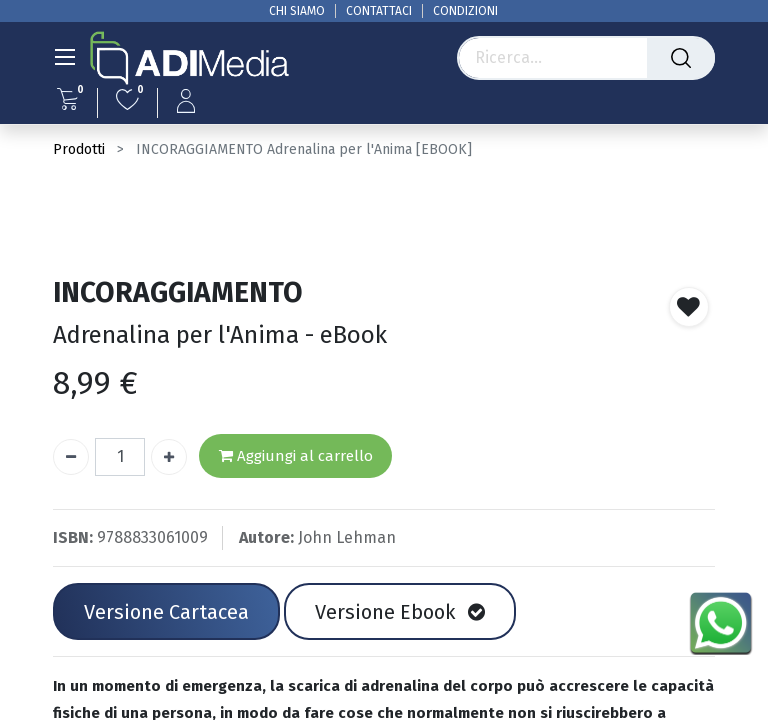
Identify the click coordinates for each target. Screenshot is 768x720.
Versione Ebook (400, 612)
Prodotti (79, 149)
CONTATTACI (379, 11)
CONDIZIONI (465, 11)
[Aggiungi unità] (169, 457)
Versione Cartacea (166, 612)
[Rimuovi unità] (71, 457)
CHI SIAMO (297, 11)
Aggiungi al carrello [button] (296, 456)
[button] (689, 307)
